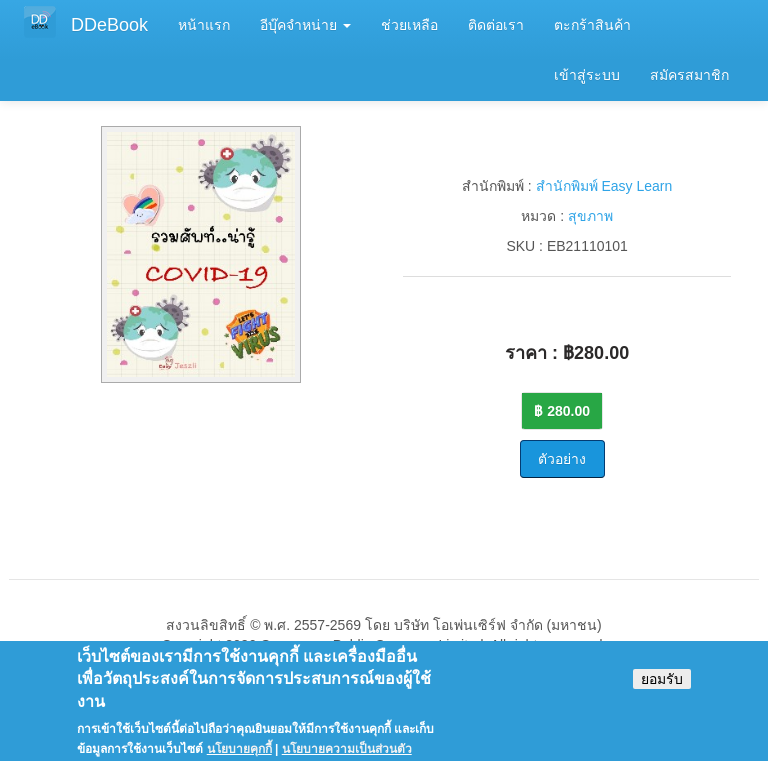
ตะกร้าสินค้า (592, 25)
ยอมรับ (662, 689)
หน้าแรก (204, 25)
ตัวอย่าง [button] (562, 459)
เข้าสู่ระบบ (587, 75)
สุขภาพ (590, 216)
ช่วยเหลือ (409, 25)
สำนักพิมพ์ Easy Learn (604, 186)
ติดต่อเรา (496, 25)
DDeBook (109, 25)
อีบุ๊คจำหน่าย (305, 25)
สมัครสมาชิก (689, 75)
